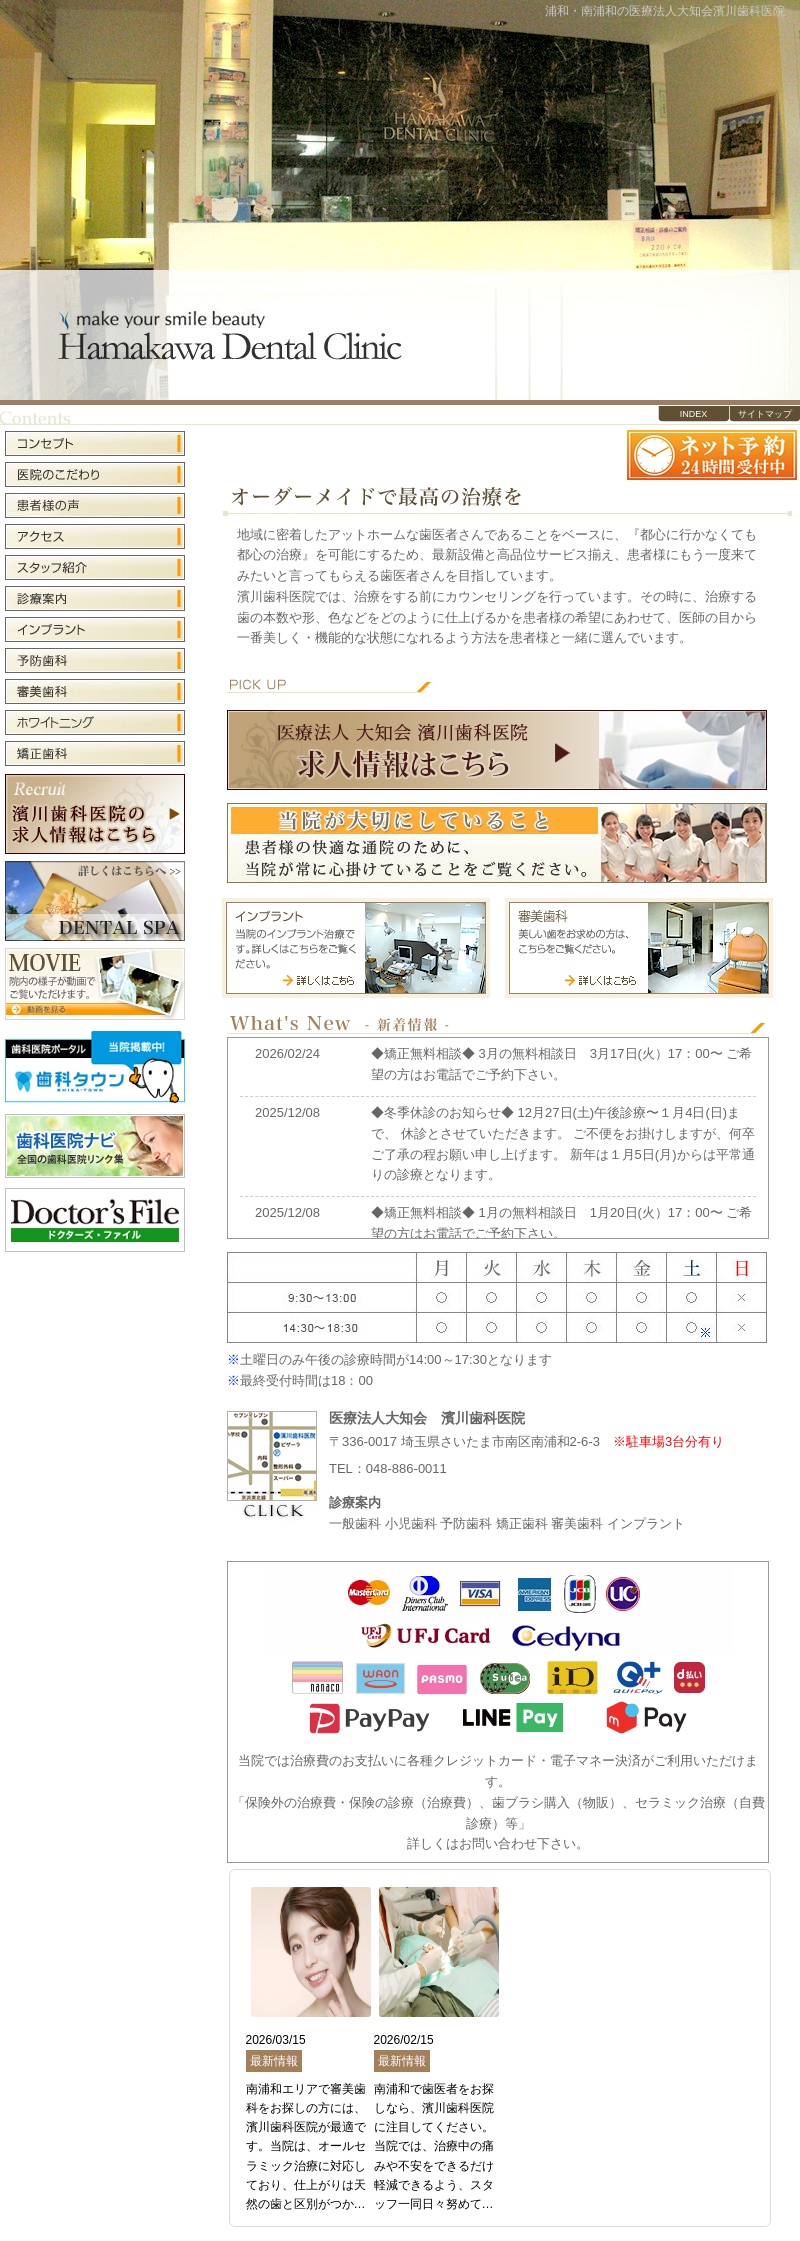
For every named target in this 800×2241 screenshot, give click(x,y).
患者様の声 (95, 505)
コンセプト (95, 445)
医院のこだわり (95, 474)
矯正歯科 (95, 752)
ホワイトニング (95, 722)
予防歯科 (95, 660)
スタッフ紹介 (95, 567)
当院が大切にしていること (497, 843)
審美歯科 (95, 691)
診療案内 (95, 598)
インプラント (95, 629)
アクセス (95, 536)
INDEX (694, 414)
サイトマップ (765, 414)
